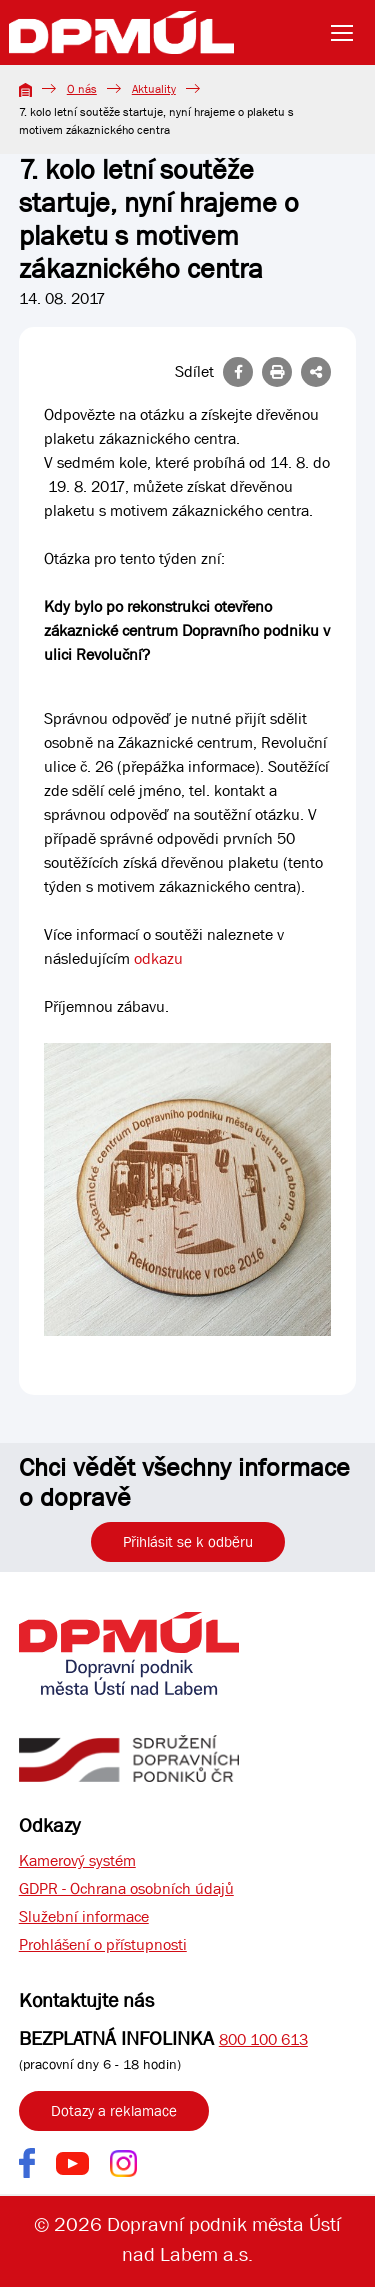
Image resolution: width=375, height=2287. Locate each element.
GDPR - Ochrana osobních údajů (126, 1888)
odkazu (158, 958)
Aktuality (154, 89)
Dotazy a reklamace (114, 2111)
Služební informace (84, 1916)
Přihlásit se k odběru (188, 1542)
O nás (82, 89)
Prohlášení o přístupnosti (103, 1944)
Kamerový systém (77, 1860)
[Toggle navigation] (348, 33)
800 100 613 (263, 2039)
